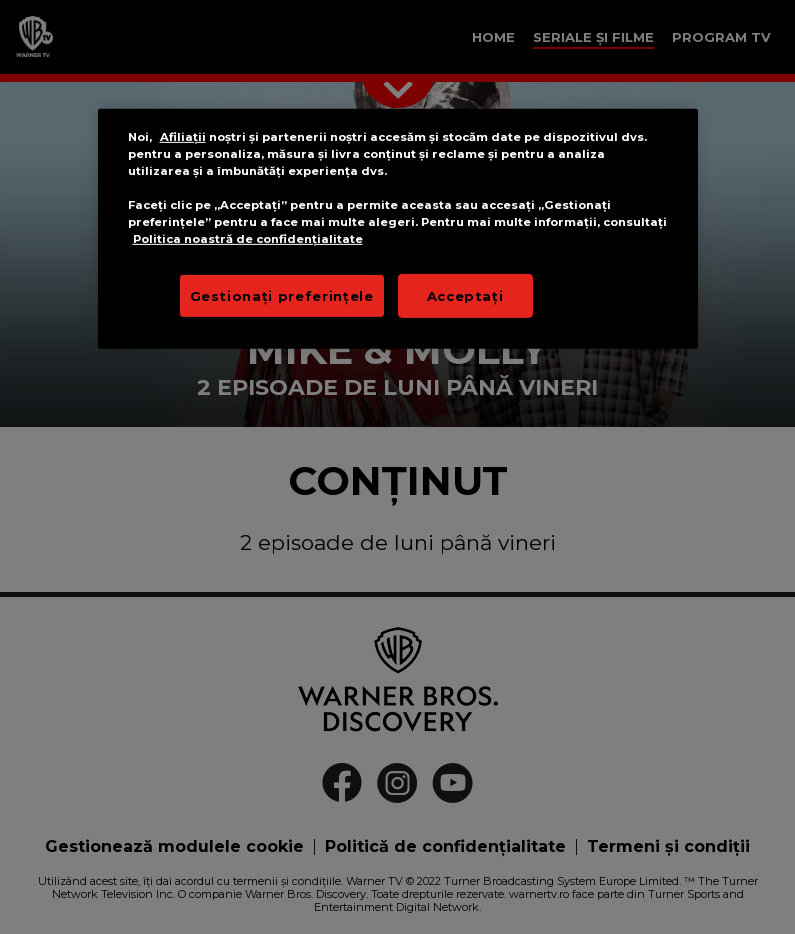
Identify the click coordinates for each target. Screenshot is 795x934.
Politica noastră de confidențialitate (248, 239)
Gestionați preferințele (282, 295)
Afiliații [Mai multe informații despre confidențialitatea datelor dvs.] (183, 137)
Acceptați (465, 295)
